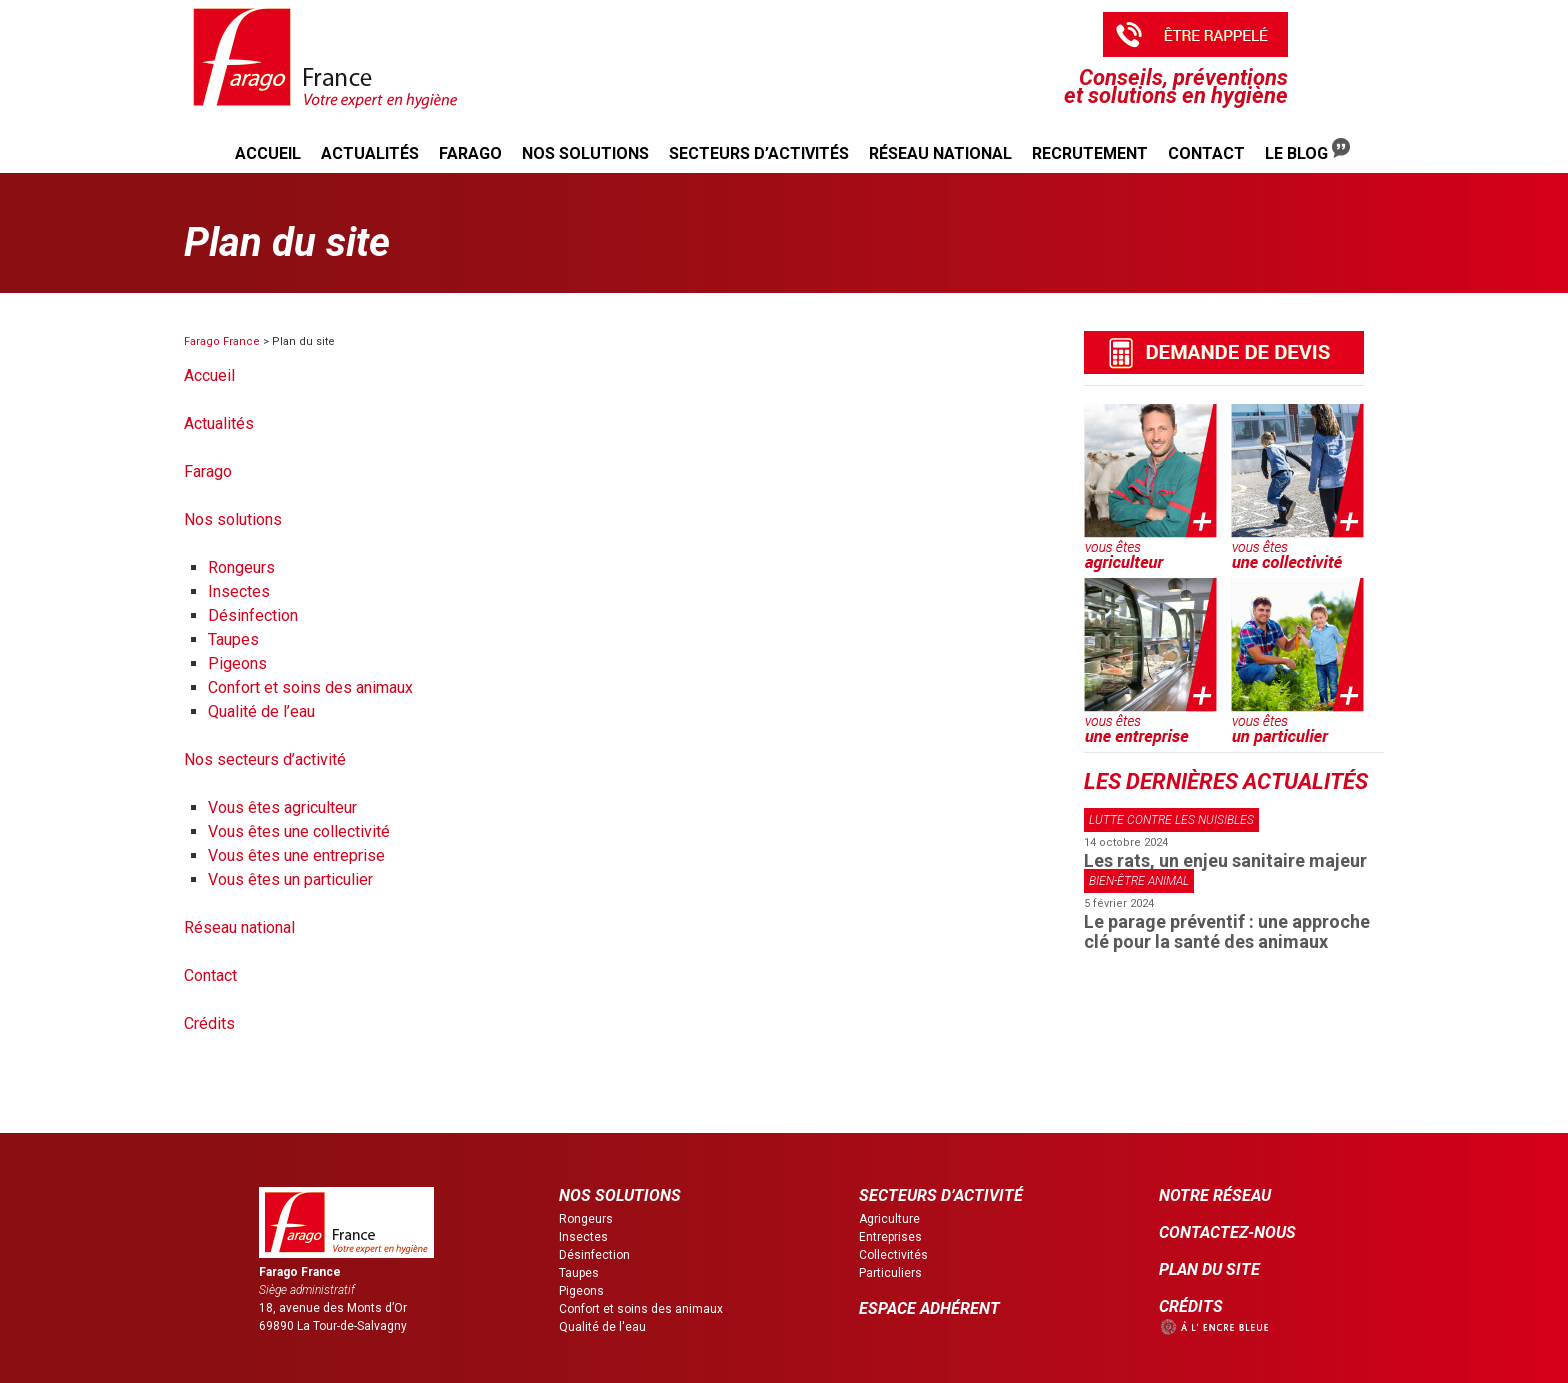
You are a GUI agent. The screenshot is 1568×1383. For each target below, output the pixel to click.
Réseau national (940, 153)
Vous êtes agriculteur (282, 807)
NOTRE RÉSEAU (1215, 1195)
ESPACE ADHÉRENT (929, 1308)
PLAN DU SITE (1209, 1269)
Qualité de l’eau (261, 711)
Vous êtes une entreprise (296, 855)
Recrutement (1090, 153)
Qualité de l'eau (602, 1327)
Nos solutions (585, 153)
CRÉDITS (1191, 1306)
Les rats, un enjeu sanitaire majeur (1225, 860)
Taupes (233, 639)
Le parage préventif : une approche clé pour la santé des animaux (1227, 931)
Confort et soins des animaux (310, 687)
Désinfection (253, 615)
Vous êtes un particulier (290, 879)
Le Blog (1307, 150)
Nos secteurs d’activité (265, 759)
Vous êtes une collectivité (299, 831)
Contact (1206, 153)
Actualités (370, 153)
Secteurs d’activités (759, 153)
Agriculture (889, 1219)
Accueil (268, 153)
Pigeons (237, 663)
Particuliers (890, 1273)
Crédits (209, 1023)
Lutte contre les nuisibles (1171, 820)
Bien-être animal (1139, 881)
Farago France (222, 341)
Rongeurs (241, 567)
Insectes (239, 591)
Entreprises (890, 1237)
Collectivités (893, 1255)
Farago (470, 153)
